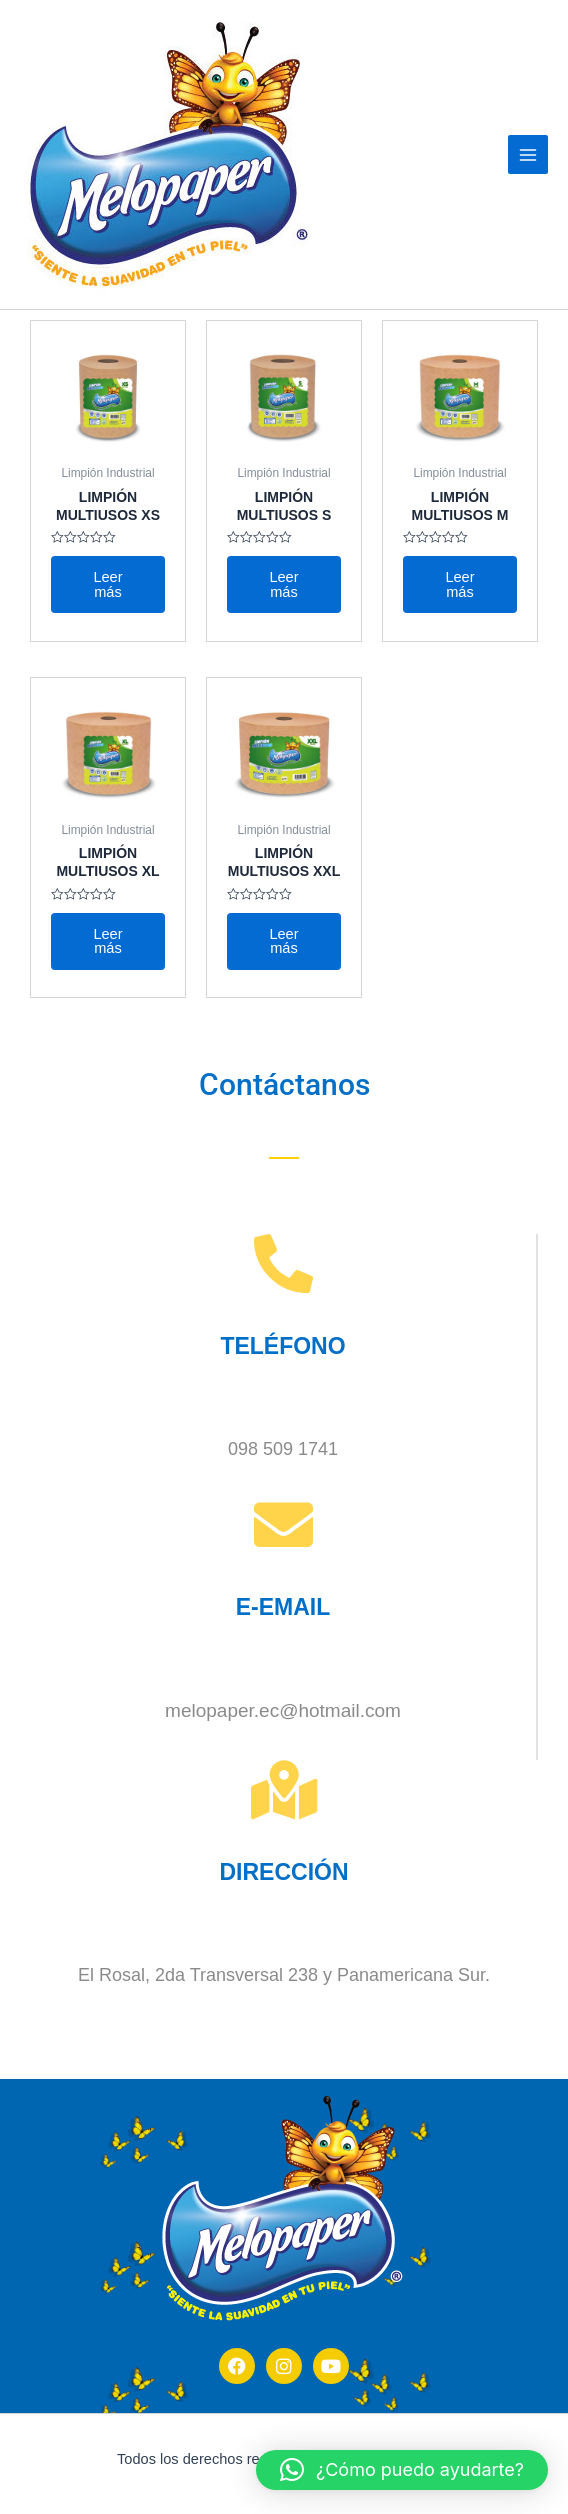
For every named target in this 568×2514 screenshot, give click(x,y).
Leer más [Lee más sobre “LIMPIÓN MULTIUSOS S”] (283, 584)
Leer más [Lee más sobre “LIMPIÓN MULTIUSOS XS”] (107, 584)
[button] (402, 2470)
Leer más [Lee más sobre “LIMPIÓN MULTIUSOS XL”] (107, 941)
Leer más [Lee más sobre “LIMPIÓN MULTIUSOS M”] (459, 584)
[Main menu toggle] (528, 155)
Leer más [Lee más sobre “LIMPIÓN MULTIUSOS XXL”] (283, 941)
